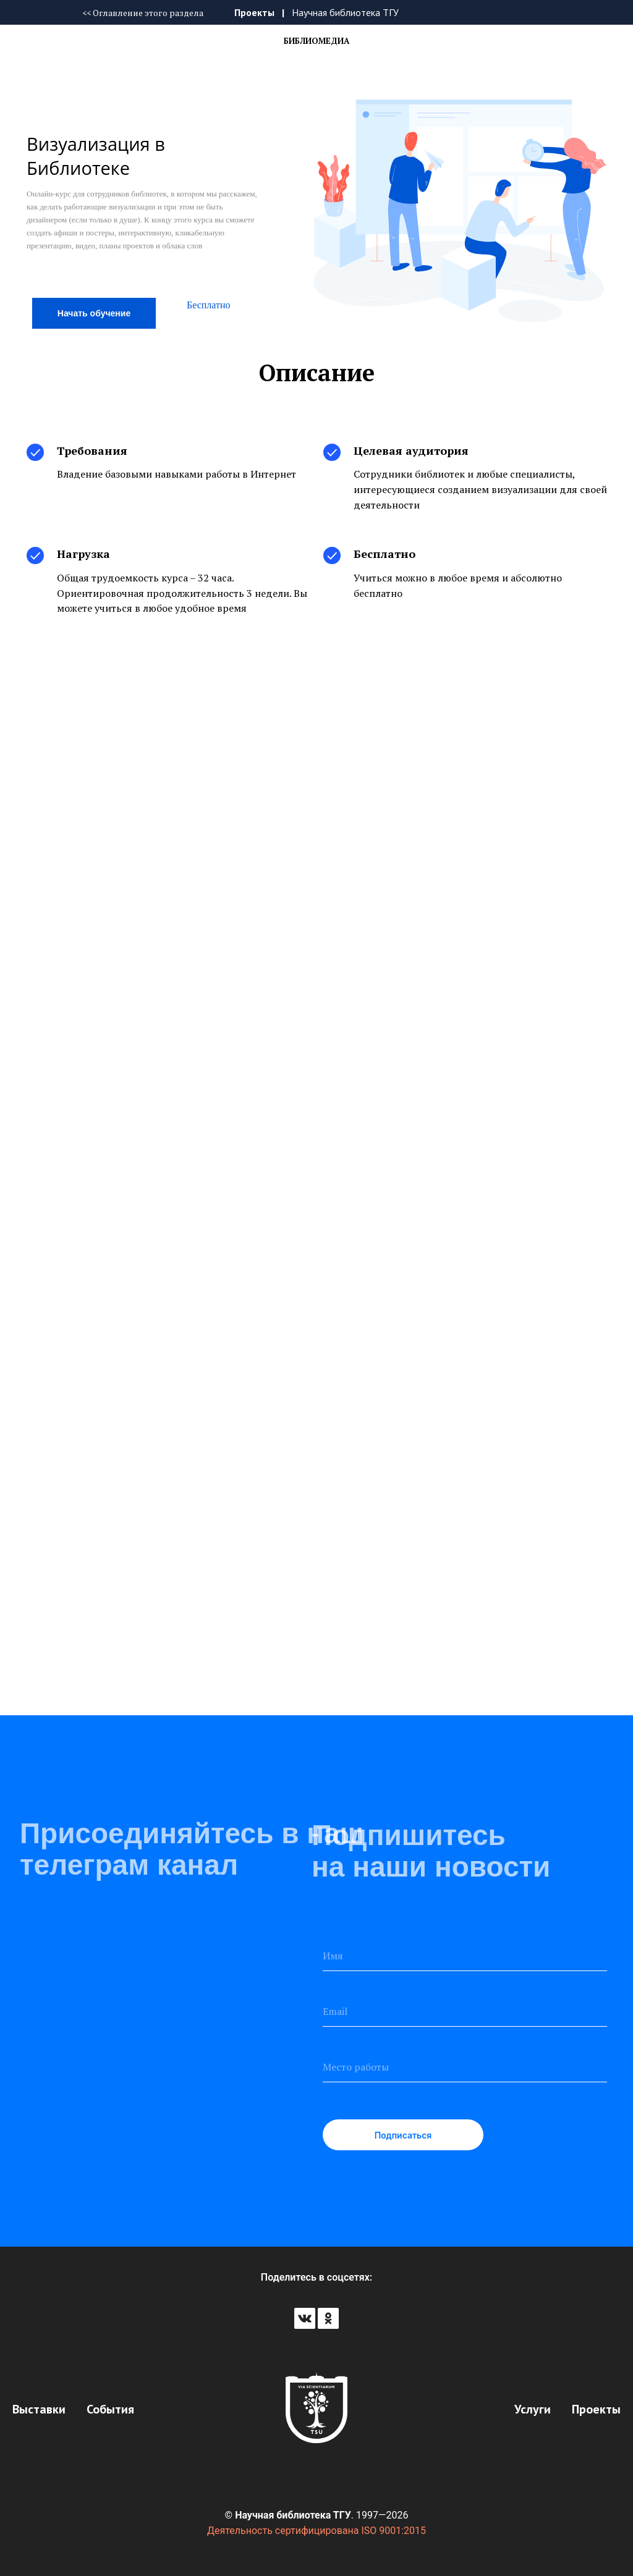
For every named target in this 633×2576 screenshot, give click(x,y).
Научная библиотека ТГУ (345, 12)
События (110, 2409)
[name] (465, 1955)
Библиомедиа (316, 40)
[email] (465, 2011)
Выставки (39, 2409)
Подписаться (403, 2135)
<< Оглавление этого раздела (142, 13)
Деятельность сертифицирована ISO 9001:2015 (316, 2530)
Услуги (532, 2409)
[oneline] (465, 2066)
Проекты (254, 12)
